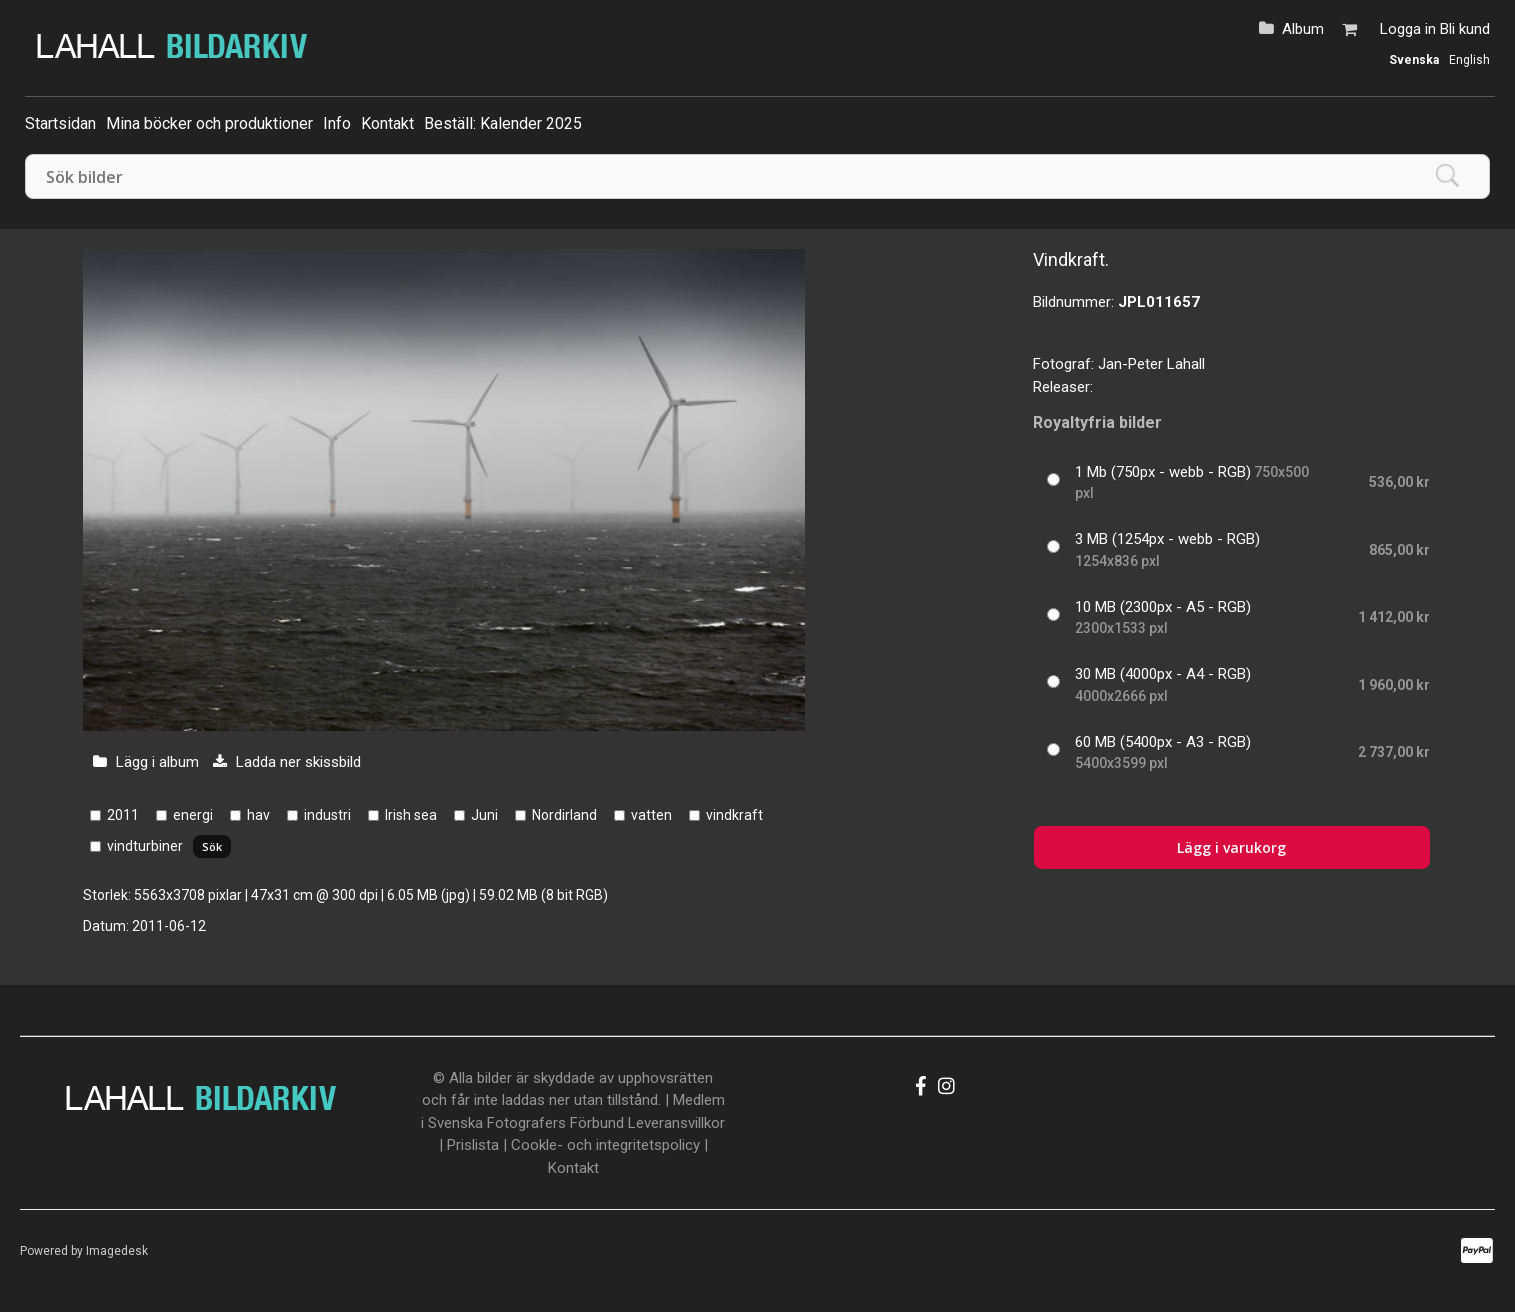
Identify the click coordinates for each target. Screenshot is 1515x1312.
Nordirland (564, 815)
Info (337, 123)
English (1469, 60)
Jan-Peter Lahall (1151, 364)
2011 (123, 815)
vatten (651, 815)
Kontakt (387, 123)
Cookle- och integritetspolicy (605, 1145)
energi (193, 815)
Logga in (1408, 29)
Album (1303, 29)
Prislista (473, 1145)
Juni (484, 815)
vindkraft (734, 815)
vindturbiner (145, 846)
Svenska (1414, 60)
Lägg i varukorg (1231, 847)
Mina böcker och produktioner (209, 123)
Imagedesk (117, 1251)
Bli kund (1465, 29)
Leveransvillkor (676, 1123)
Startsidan (60, 123)
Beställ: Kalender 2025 (503, 123)
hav (258, 815)
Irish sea (411, 815)
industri (327, 815)
